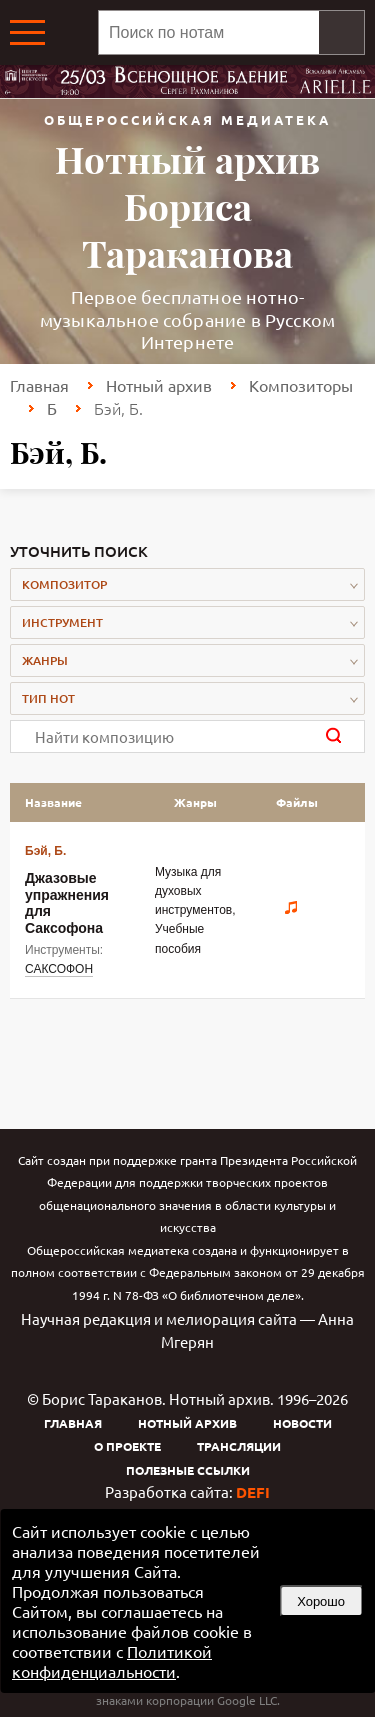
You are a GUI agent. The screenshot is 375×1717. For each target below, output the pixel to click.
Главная (39, 385)
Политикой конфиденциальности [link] (112, 1661)
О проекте (127, 1446)
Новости (302, 1423)
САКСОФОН (59, 969)
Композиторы (301, 385)
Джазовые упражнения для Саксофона (67, 902)
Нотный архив (159, 385)
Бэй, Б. (45, 851)
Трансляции (239, 1446)
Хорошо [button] (321, 1601)
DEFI (253, 1492)
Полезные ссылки (188, 1470)
